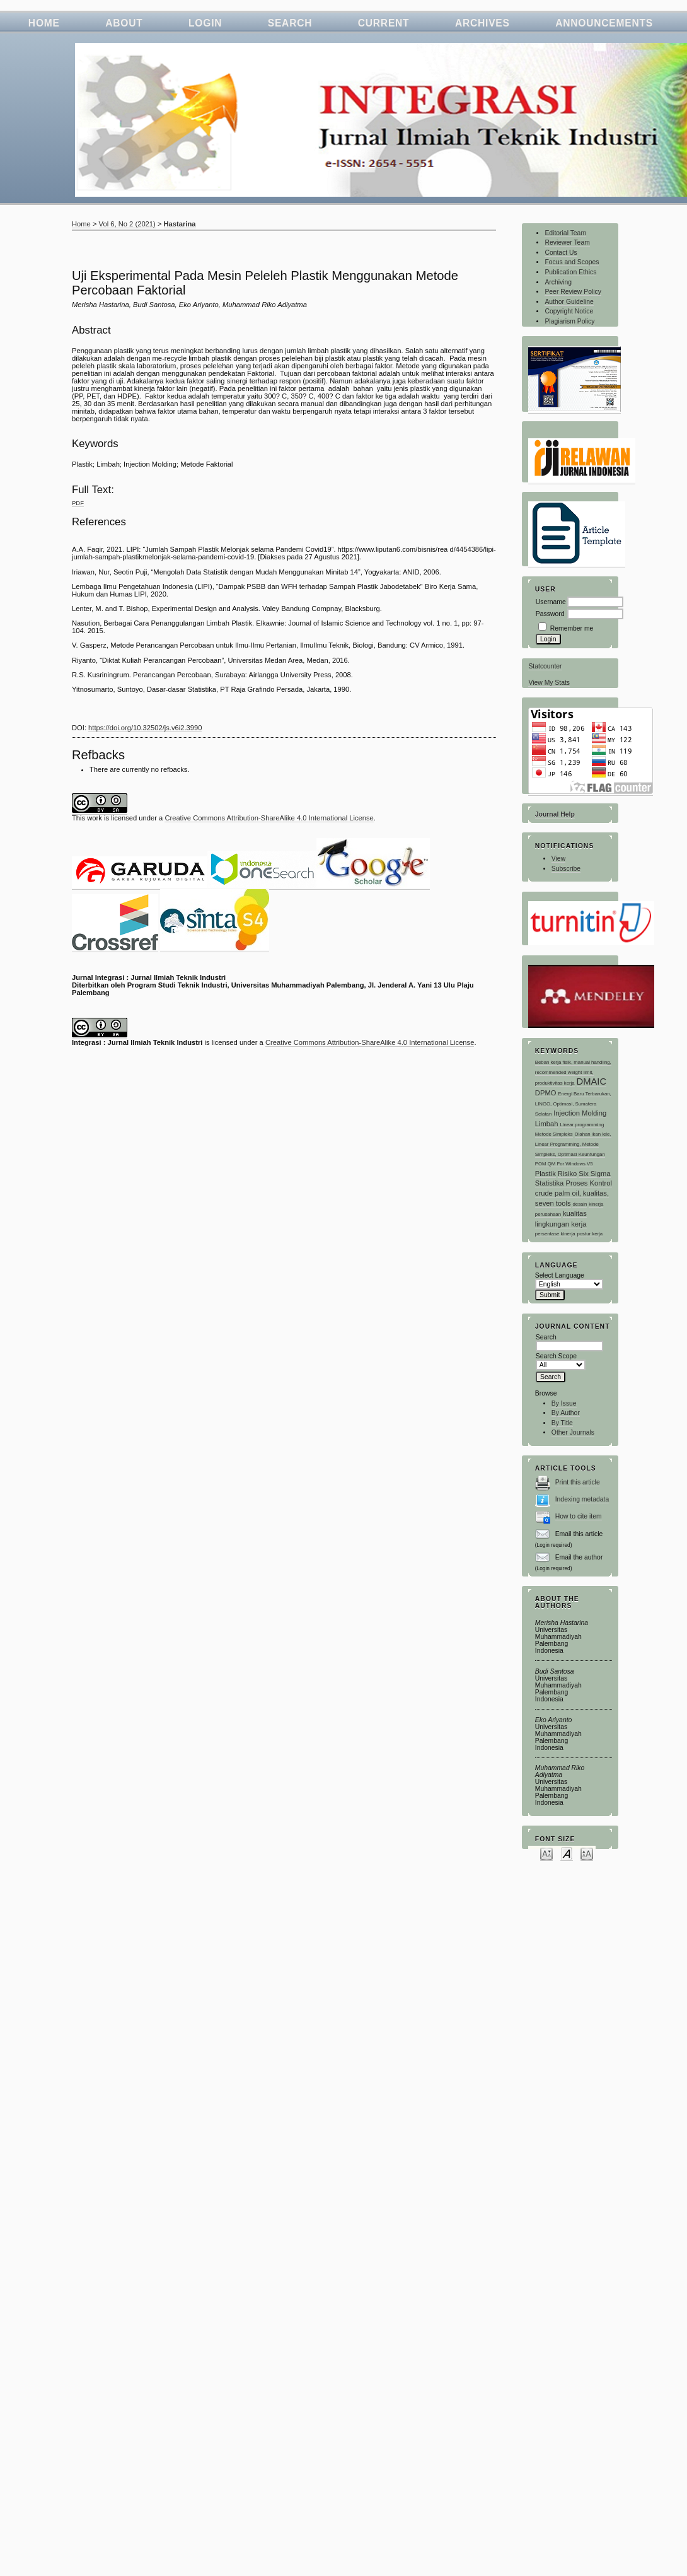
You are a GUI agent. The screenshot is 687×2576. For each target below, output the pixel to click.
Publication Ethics (570, 272)
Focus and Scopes (572, 262)
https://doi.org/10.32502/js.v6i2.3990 (145, 727)
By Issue (564, 1403)
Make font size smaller (546, 1853)
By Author (565, 1412)
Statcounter (545, 666)
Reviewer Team (567, 242)
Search (290, 23)
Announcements (604, 23)
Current (384, 23)
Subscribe (565, 868)
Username (551, 601)
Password (550, 613)
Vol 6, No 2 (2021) (127, 224)
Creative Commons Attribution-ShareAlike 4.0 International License (269, 818)
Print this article (577, 1482)
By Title (562, 1422)
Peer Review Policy (573, 291)
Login (205, 23)
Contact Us (561, 252)
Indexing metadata (582, 1499)
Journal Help (555, 814)
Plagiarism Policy (569, 321)
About (123, 23)
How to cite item (578, 1516)
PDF (78, 502)
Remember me (572, 628)
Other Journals (572, 1432)
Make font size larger (586, 1853)
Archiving (558, 282)
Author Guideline (569, 301)
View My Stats (549, 682)
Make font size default (566, 1853)
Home (44, 23)
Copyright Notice (569, 311)
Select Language (559, 1275)
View (558, 858)
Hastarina (180, 224)
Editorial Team (565, 233)
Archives (482, 23)
